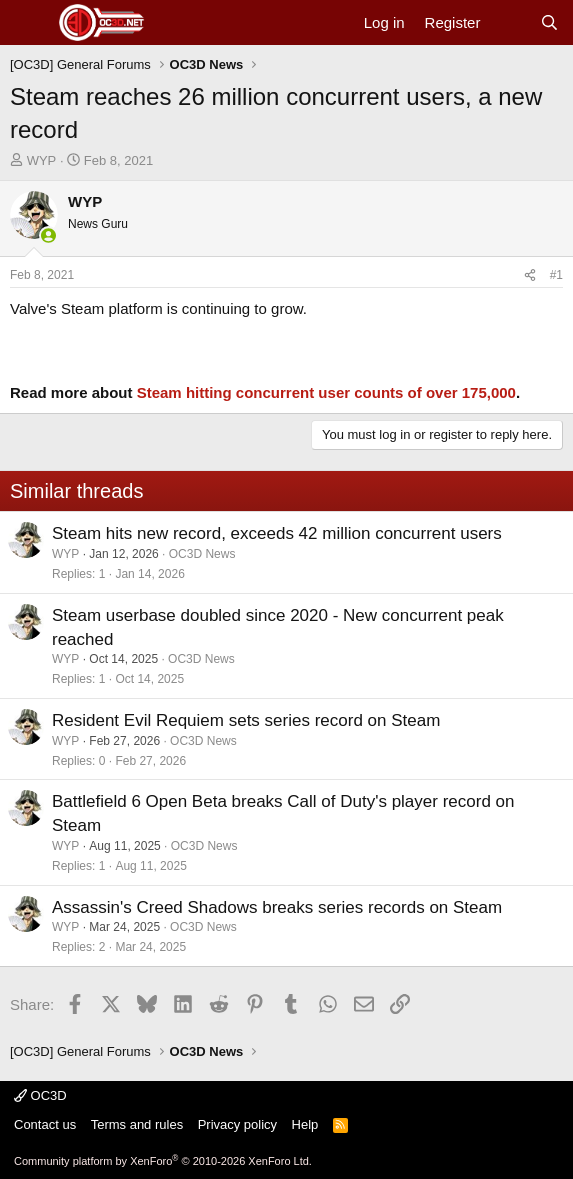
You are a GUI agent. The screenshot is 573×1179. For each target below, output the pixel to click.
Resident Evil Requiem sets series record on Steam (246, 720)
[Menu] (27, 23)
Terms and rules (137, 1124)
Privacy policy (237, 1124)
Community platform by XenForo (163, 1161)
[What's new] (509, 22)
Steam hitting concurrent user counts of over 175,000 (326, 392)
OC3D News (202, 554)
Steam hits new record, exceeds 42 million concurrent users (277, 533)
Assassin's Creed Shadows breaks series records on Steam (277, 907)
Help (305, 1124)
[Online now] (48, 235)
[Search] (549, 22)
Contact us (45, 1124)
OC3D (40, 1095)
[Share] (530, 275)
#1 (556, 275)
